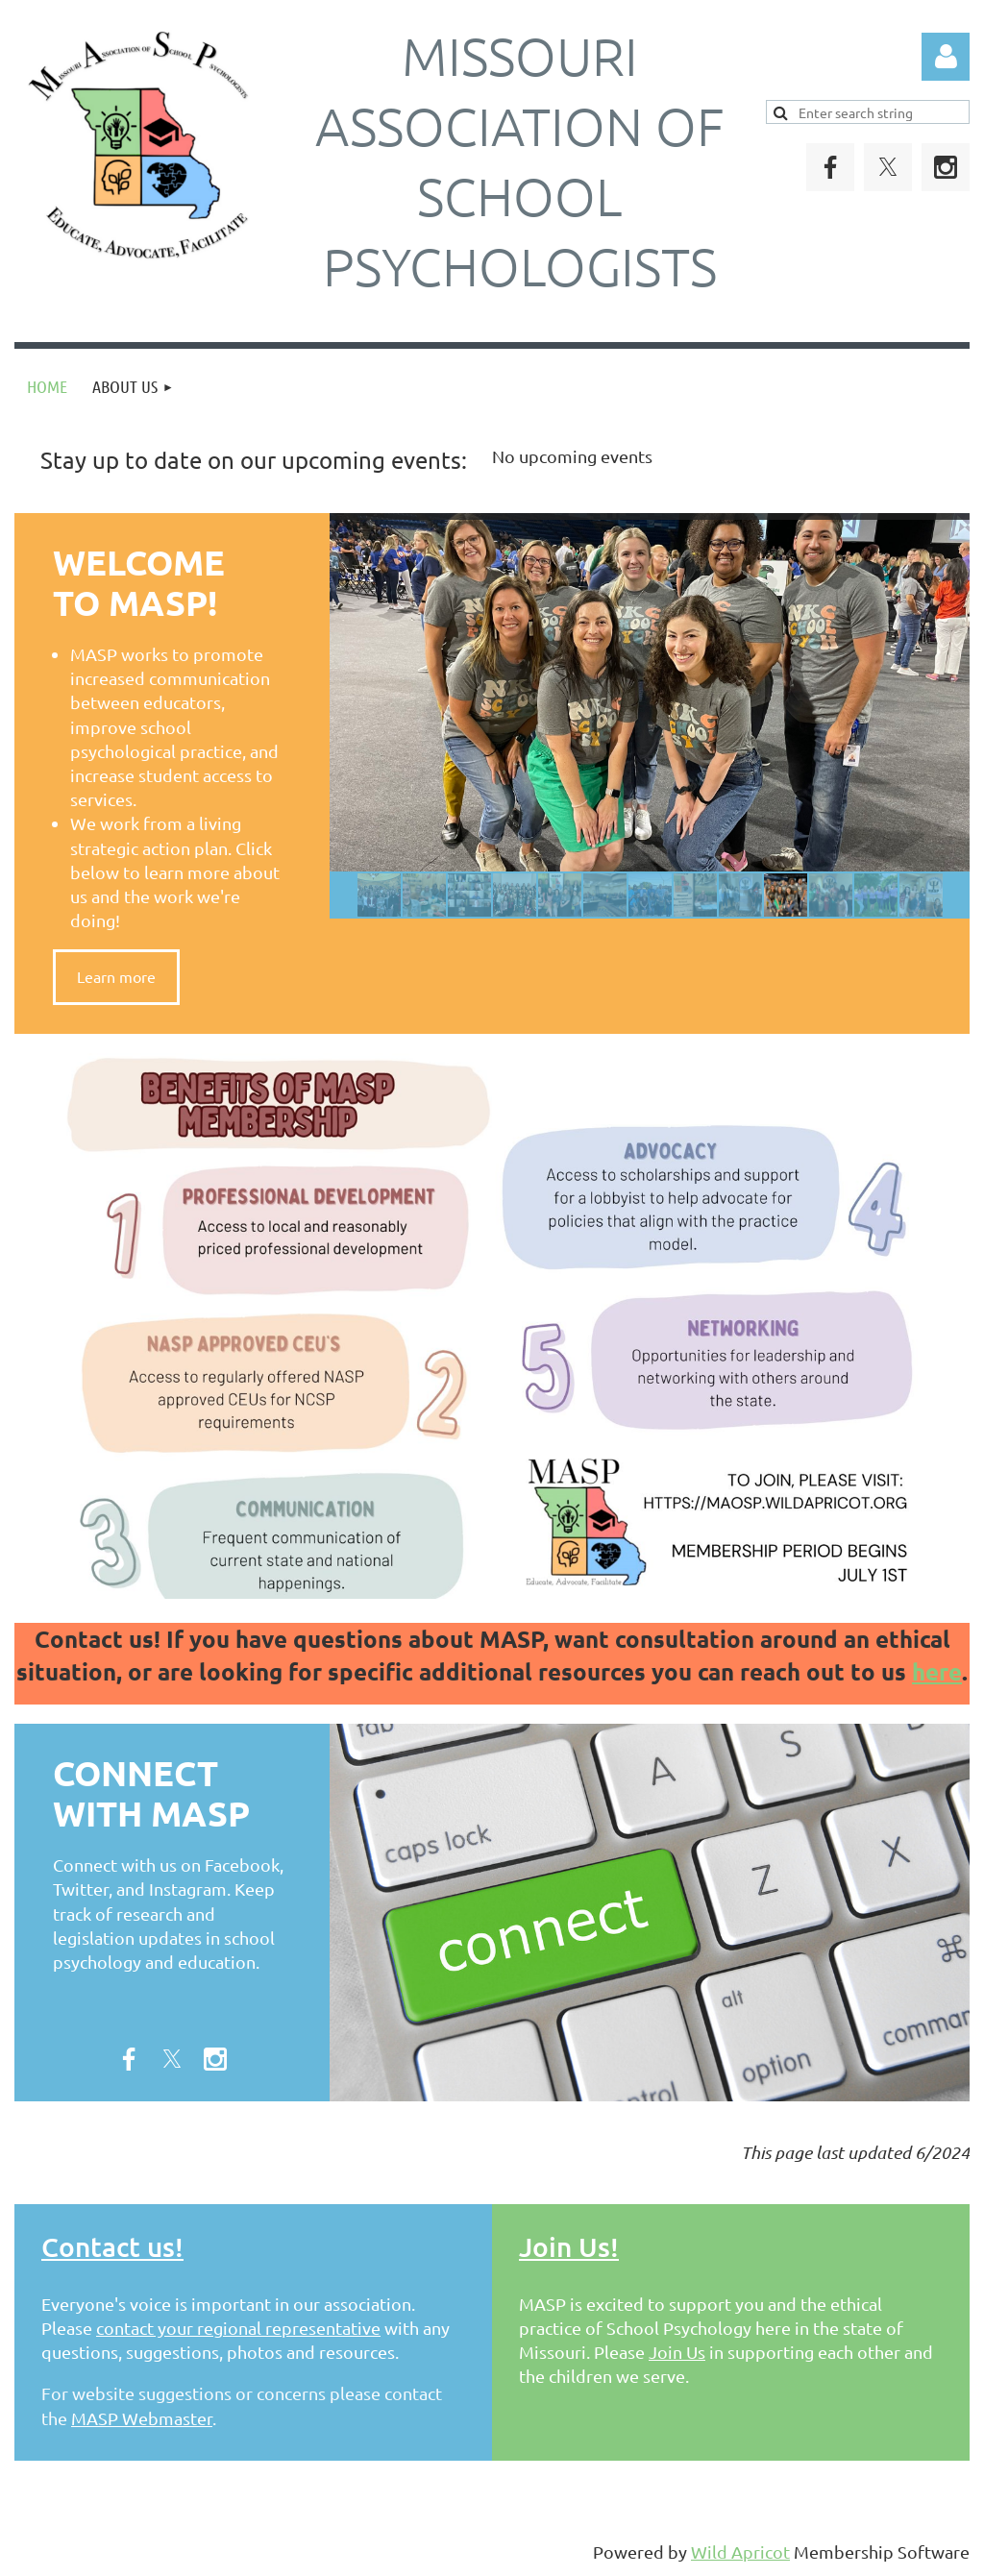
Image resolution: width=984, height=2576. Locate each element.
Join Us (677, 2352)
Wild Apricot (740, 2551)
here (937, 1671)
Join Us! (569, 2246)
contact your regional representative (238, 2328)
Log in (946, 57)
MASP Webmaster (141, 2418)
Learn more (116, 976)
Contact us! (112, 2246)
